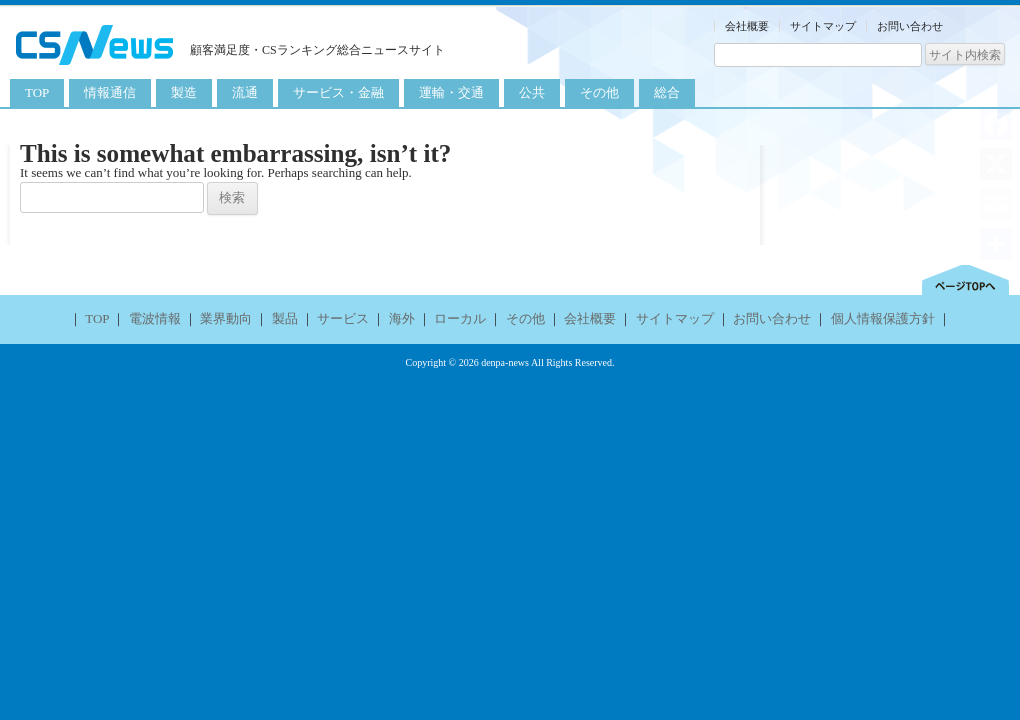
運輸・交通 (451, 92)
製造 (184, 92)
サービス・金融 (338, 92)
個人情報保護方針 (883, 318)
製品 (285, 318)
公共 (532, 92)
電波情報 (155, 318)
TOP (37, 92)
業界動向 (226, 318)
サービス (343, 318)
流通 (245, 92)
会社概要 (747, 26)
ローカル (460, 318)
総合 (667, 92)
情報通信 (110, 92)
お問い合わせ (910, 26)
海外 (402, 318)
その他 (599, 92)
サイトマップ (823, 26)
